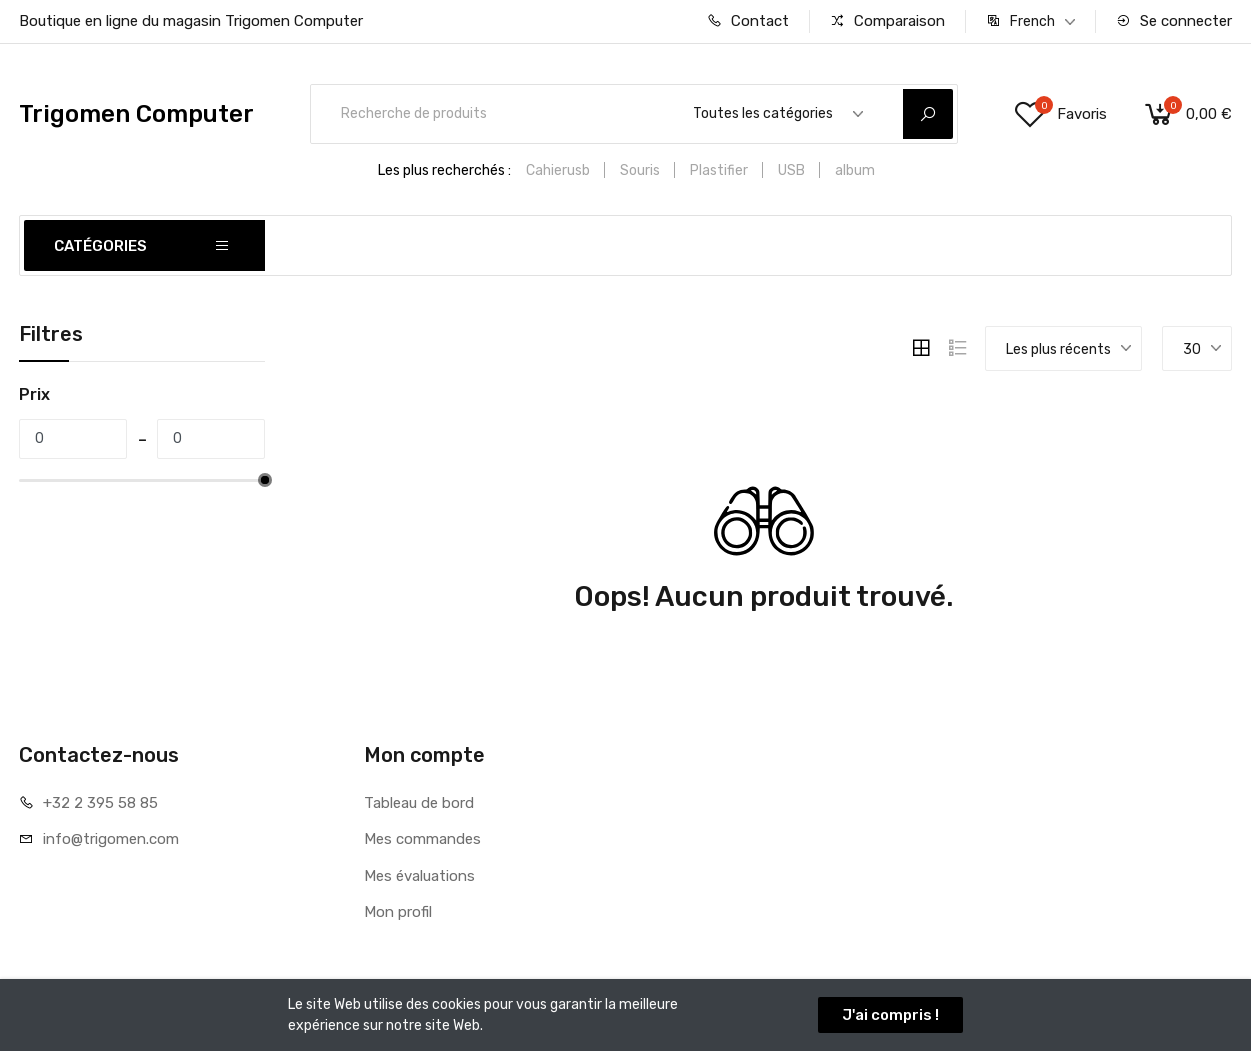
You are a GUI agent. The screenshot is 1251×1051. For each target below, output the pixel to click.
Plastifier (719, 170)
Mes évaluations (419, 876)
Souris (640, 170)
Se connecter (1174, 21)
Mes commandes (422, 839)
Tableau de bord (419, 803)
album (855, 170)
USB (791, 170)
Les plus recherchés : (444, 170)
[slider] (265, 480)
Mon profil (398, 912)
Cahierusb (558, 170)
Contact (748, 21)
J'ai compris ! (890, 1015)
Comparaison (887, 21)
